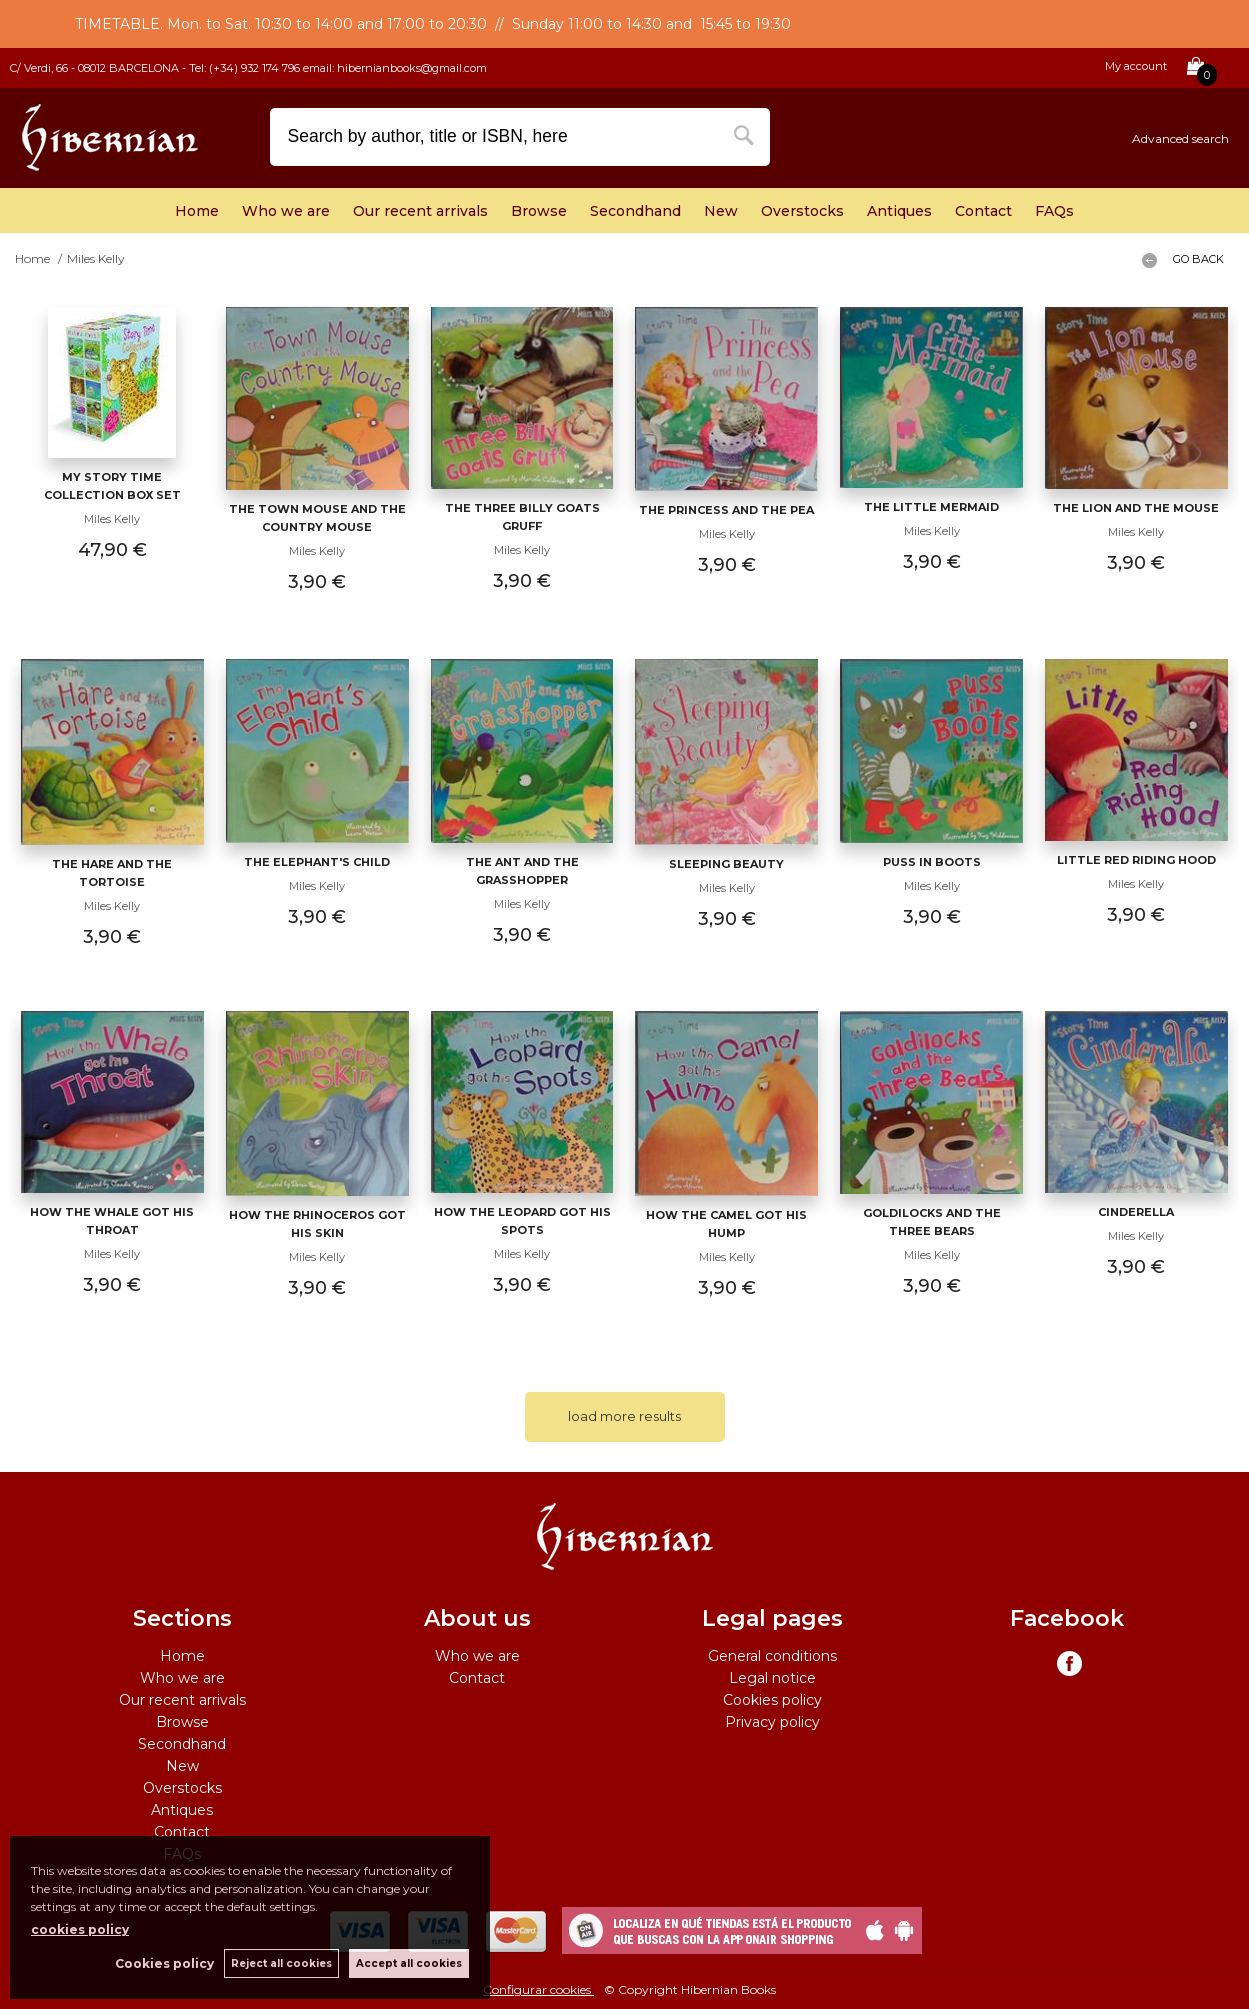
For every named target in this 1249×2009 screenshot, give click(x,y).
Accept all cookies (409, 1963)
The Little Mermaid (931, 507)
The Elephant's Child (317, 862)
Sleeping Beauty (726, 864)
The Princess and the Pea (726, 510)
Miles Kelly (112, 519)
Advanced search (1180, 138)
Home (197, 211)
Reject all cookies (281, 1963)
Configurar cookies (538, 1989)
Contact (983, 211)
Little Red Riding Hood (1136, 860)
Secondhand (635, 211)
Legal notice (772, 1678)
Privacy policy (772, 1722)
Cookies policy (772, 1700)
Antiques (899, 211)
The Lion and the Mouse (1136, 508)
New (721, 211)
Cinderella (1136, 1212)
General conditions (772, 1656)
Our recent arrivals (420, 211)
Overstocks (802, 211)
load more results (624, 1416)
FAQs (1054, 211)
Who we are (286, 211)
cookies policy (80, 1929)
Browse (539, 211)
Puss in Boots (932, 862)
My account (1136, 66)
